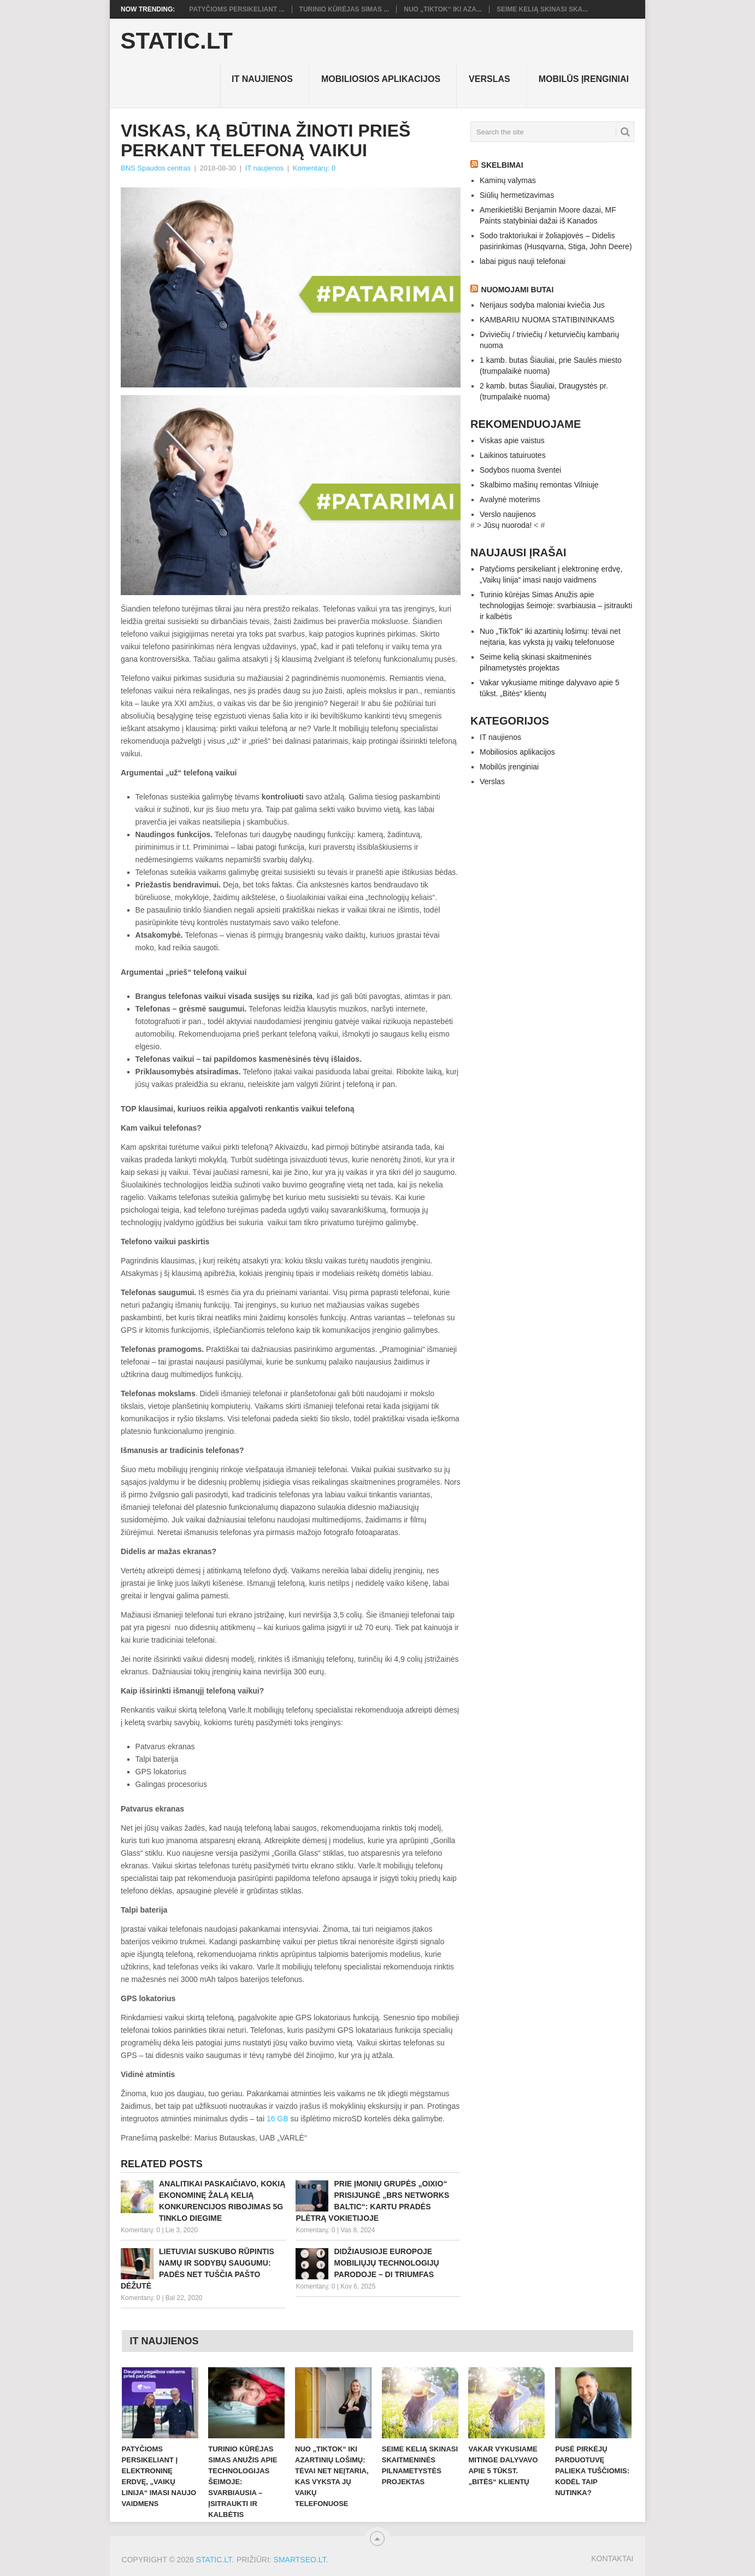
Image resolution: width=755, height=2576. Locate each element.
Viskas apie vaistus (512, 440)
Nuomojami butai (517, 289)
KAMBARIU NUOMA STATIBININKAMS (547, 319)
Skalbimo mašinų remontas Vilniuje (539, 484)
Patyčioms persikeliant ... (236, 9)
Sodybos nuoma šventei (520, 470)
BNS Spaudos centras (156, 168)
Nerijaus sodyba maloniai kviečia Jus (542, 305)
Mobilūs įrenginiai (584, 79)
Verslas (489, 79)
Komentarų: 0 (314, 168)
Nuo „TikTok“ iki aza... (443, 9)
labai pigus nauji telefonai (522, 261)
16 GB (277, 2118)
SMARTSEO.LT (300, 2559)
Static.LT (177, 41)
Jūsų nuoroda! (507, 525)
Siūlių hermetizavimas (517, 195)
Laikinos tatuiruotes (513, 455)
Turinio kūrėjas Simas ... (344, 9)
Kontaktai (612, 2558)
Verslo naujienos (508, 514)
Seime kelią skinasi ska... (542, 9)
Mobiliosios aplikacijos (380, 79)
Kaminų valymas (508, 180)
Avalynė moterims (510, 499)
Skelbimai (502, 165)
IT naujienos (262, 79)
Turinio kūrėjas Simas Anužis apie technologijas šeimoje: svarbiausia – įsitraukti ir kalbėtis (556, 605)
